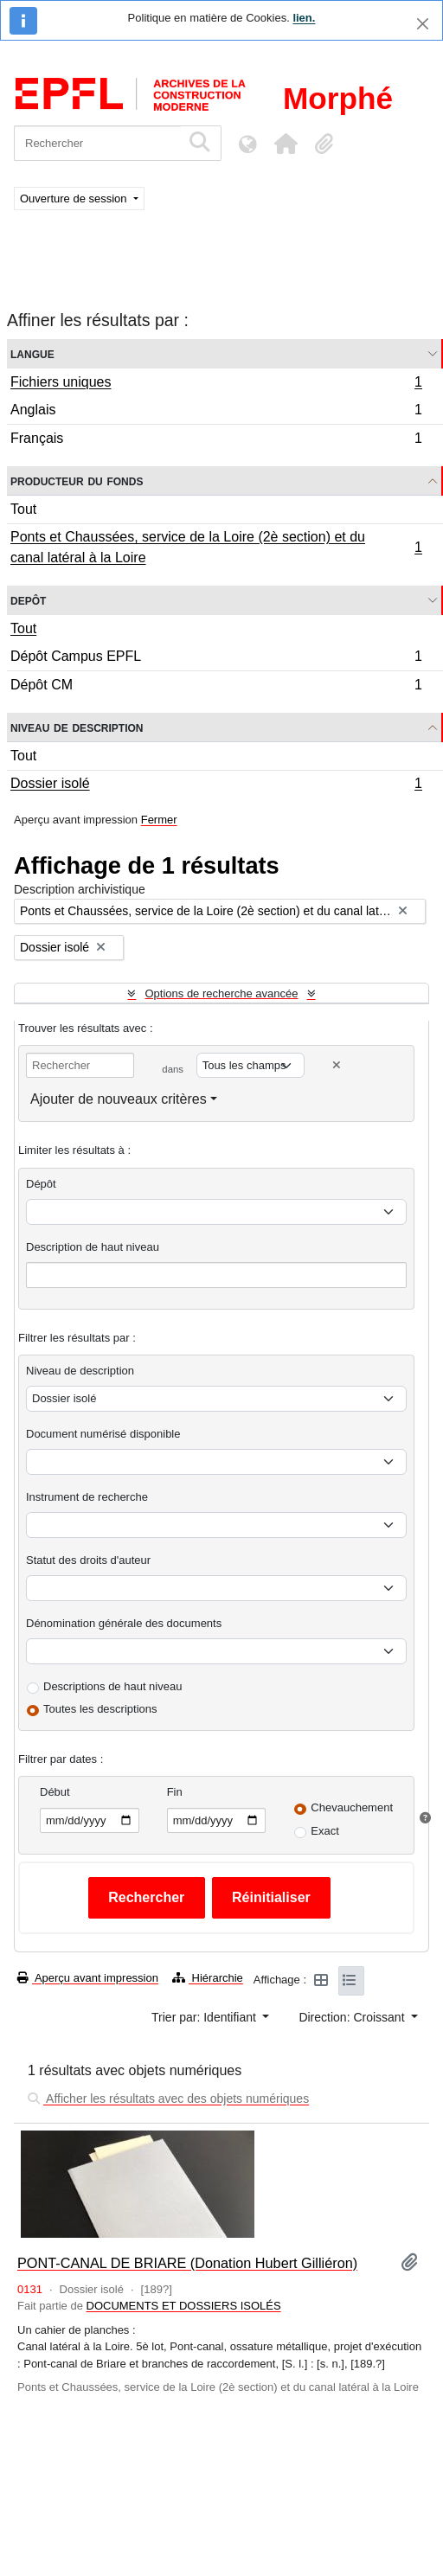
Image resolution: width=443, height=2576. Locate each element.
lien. (303, 17)
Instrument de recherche (87, 1496)
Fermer (159, 819)
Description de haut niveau (92, 1246)
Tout (23, 509)
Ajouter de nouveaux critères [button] (118, 1099)
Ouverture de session (75, 198)
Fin (175, 1791)
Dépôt (41, 1183)
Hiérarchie (207, 1977)
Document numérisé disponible (103, 1433)
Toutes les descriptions (100, 1708)
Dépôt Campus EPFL (216, 658)
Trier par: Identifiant (205, 2017)
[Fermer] (422, 24)
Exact (325, 1830)
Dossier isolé (216, 785)
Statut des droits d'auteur (88, 1560)
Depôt (28, 600)
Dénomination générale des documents (124, 1623)
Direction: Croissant (353, 2017)
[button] (285, 143)
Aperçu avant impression (87, 1977)
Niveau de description (76, 727)
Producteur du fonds (76, 480)
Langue (32, 353)
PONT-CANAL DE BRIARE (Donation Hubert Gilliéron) (187, 2263)
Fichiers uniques (216, 384)
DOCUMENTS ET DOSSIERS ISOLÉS (184, 2305)
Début (55, 1791)
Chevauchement (352, 1807)
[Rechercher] (97, 143)
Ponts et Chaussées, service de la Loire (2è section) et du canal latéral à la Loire (216, 547)
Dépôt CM (216, 687)
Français (216, 440)
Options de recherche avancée (221, 993)
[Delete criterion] (336, 1065)
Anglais (216, 412)
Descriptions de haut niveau (112, 1686)
